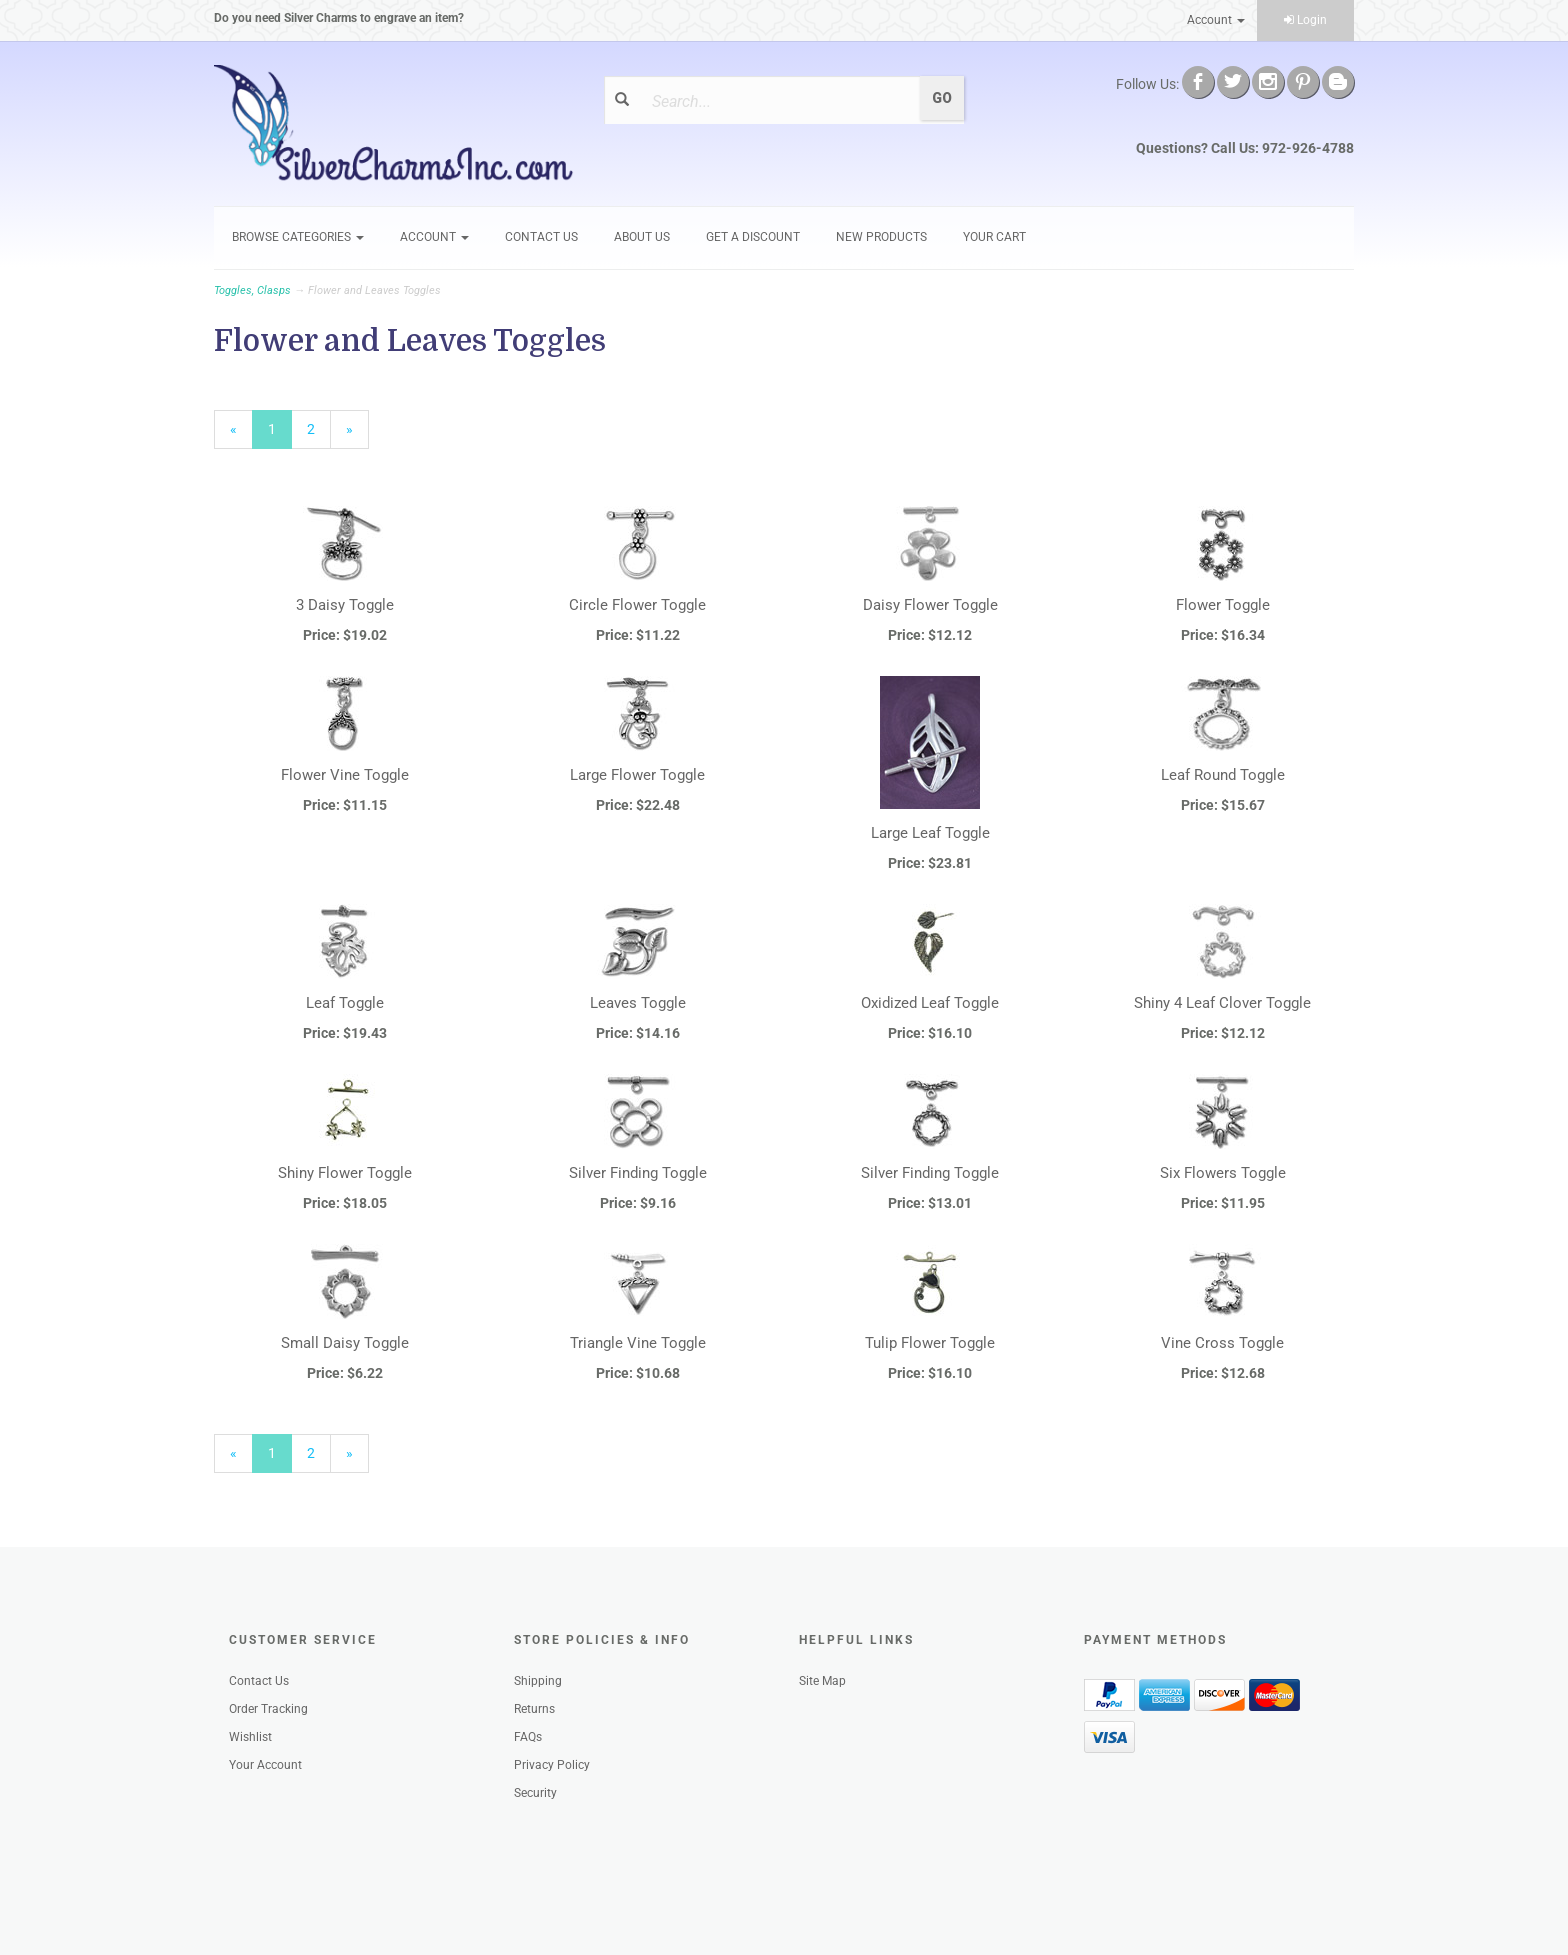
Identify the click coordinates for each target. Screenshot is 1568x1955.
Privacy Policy (552, 1765)
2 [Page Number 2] (319, 428)
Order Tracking (268, 1709)
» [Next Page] (357, 434)
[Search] (777, 101)
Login (1305, 20)
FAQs (528, 1737)
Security (535, 1793)
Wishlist (250, 1737)
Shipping (538, 1681)
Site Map (822, 1681)
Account (1216, 20)
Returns (534, 1709)
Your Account (265, 1765)
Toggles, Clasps (252, 290)
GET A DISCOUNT (753, 237)
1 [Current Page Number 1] (280, 434)
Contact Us (541, 237)
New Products (881, 237)
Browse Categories (298, 237)
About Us (642, 237)
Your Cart (994, 237)
